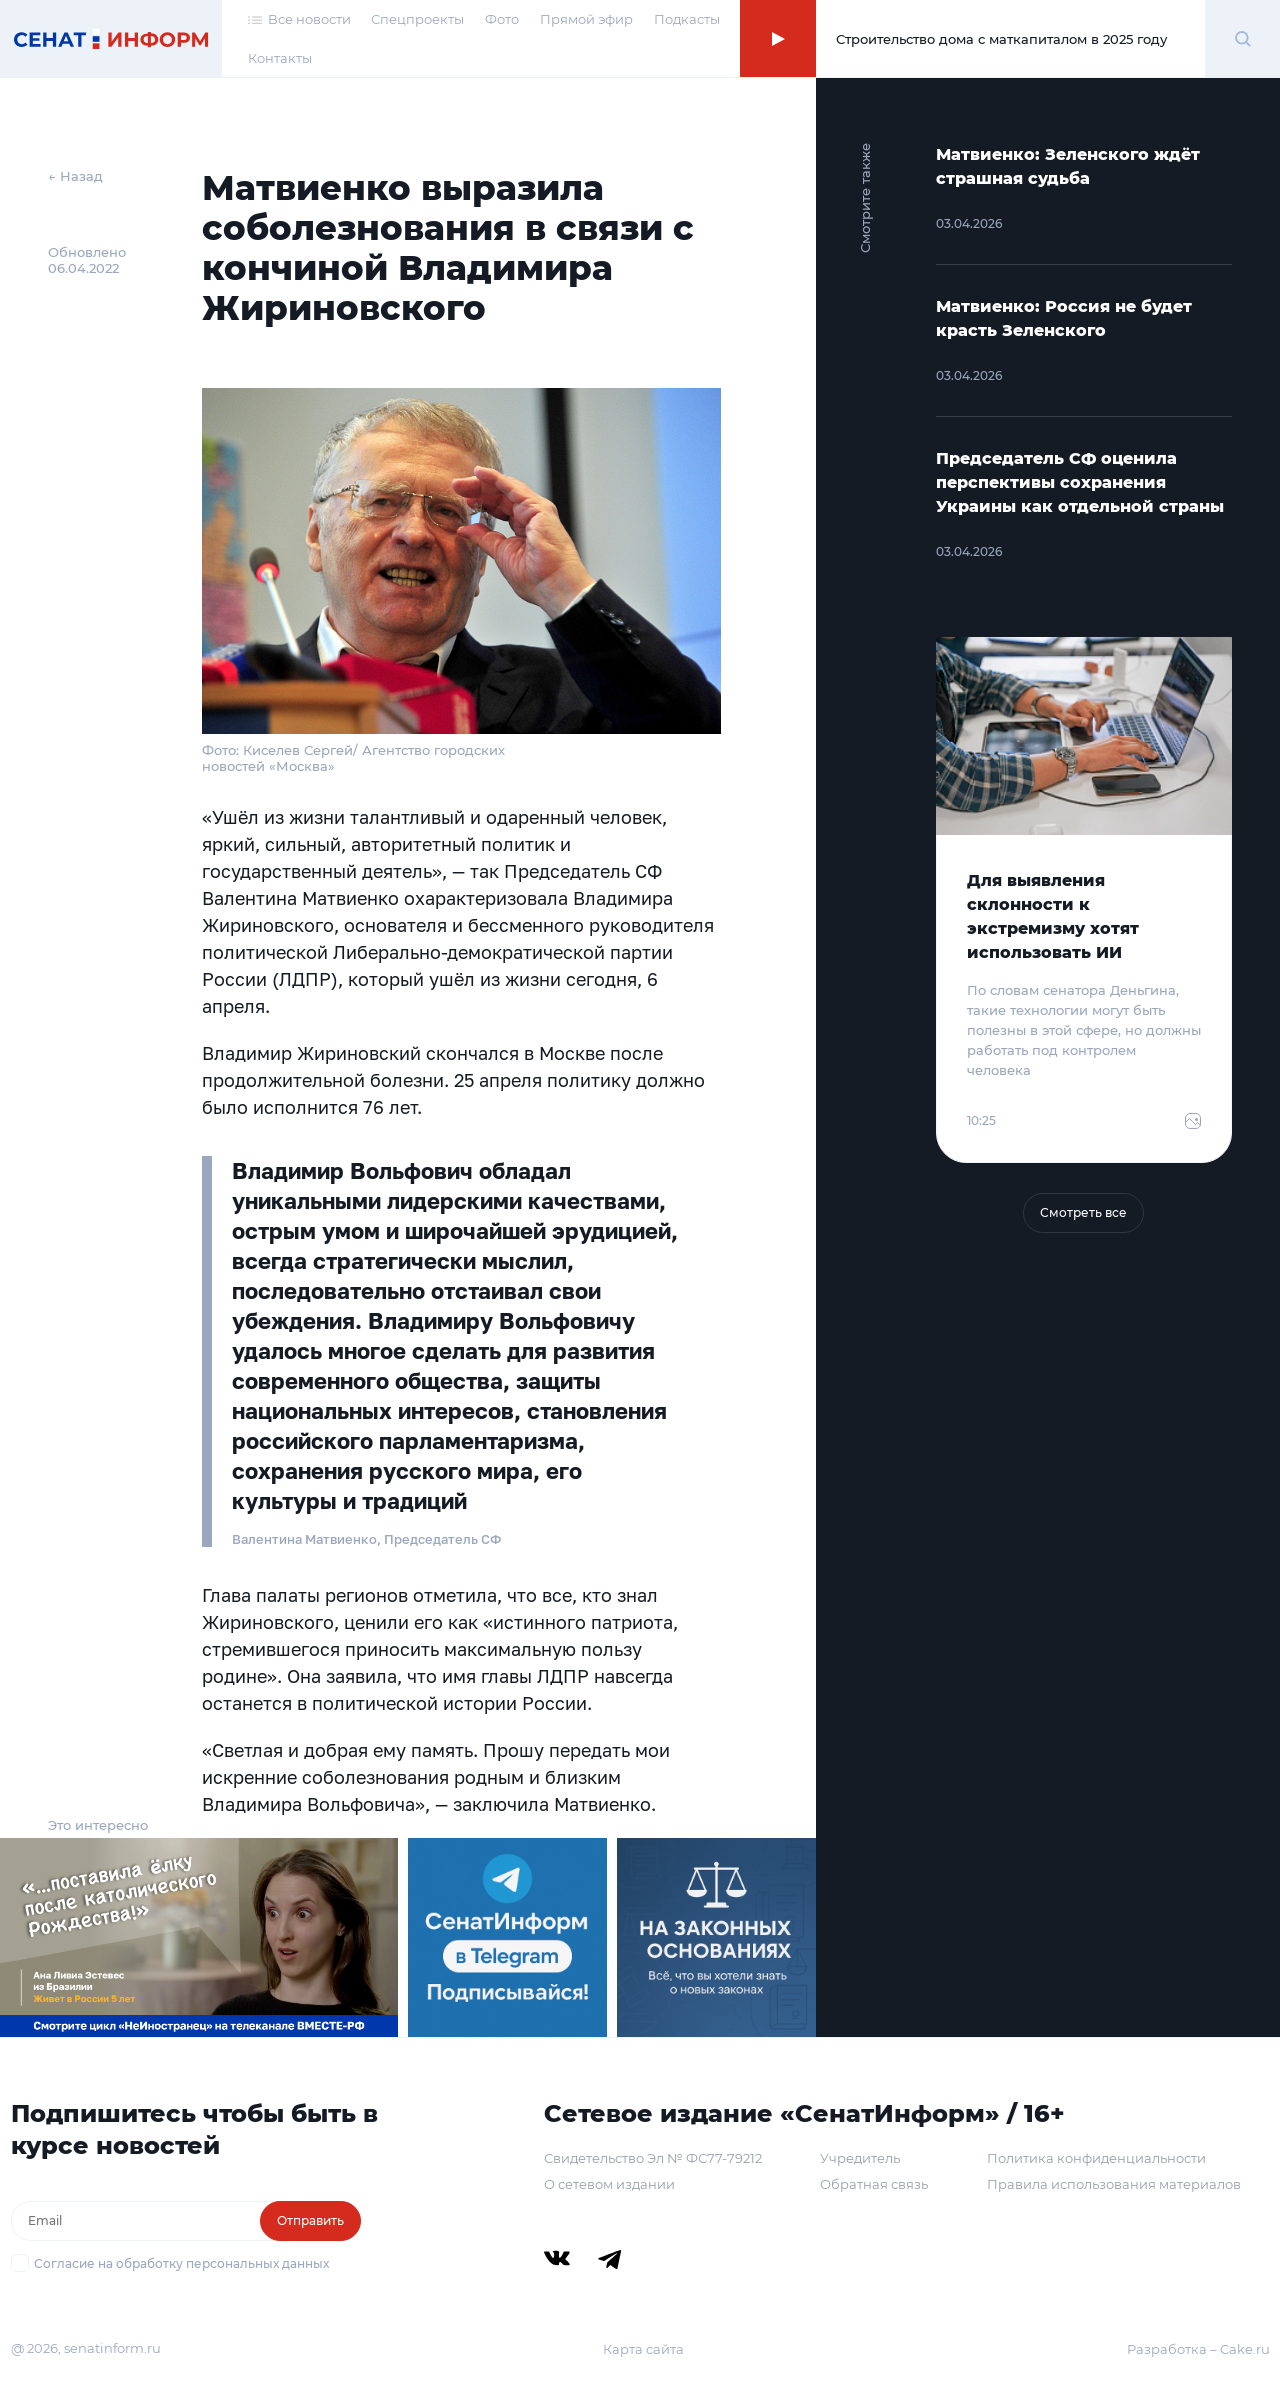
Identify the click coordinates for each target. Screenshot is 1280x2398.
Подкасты (687, 19)
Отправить (310, 2220)
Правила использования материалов (1114, 2184)
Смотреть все (1083, 1212)
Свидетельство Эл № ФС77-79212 (653, 2158)
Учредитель (860, 2158)
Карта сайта (643, 2349)
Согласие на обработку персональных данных (181, 2263)
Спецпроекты (417, 19)
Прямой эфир (586, 19)
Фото (502, 19)
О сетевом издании (609, 2184)
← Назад (75, 176)
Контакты (280, 58)
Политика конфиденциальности (1096, 2158)
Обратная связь (874, 2184)
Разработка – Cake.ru (1198, 2349)
